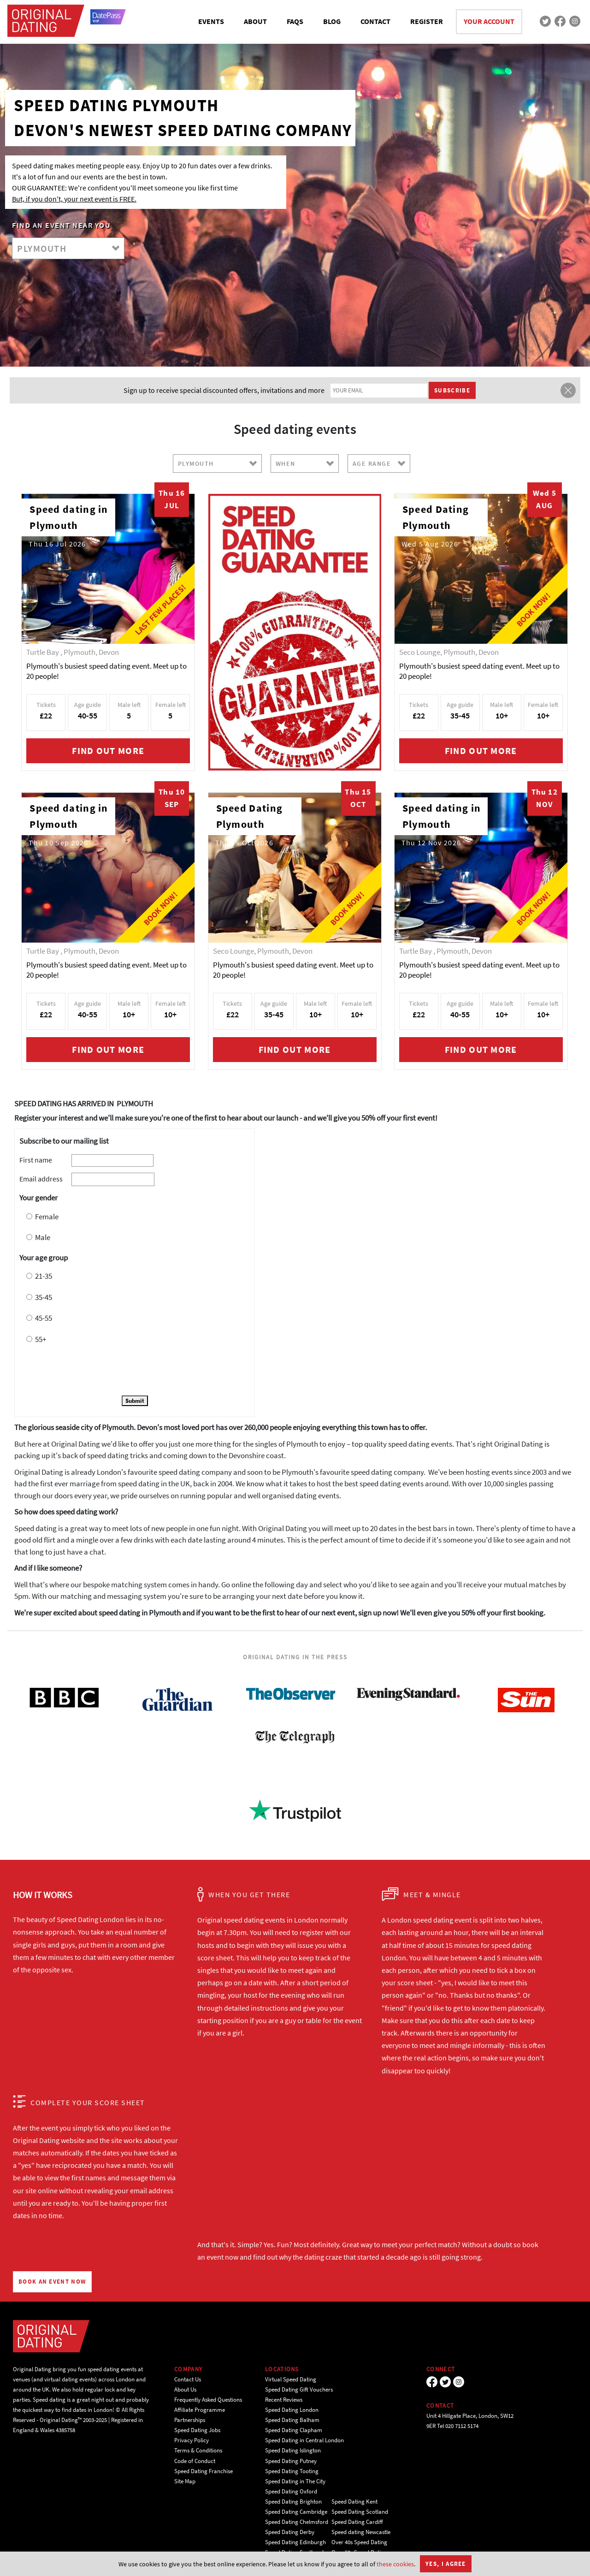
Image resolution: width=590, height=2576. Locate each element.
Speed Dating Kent (354, 2501)
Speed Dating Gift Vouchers (299, 2389)
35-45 (43, 1297)
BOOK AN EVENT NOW (52, 2281)
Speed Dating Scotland (359, 2512)
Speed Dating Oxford (291, 2491)
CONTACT (375, 21)
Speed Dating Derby (289, 2532)
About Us (185, 2389)
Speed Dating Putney (291, 2461)
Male (42, 1237)
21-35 (43, 1276)
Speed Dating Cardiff (357, 2522)
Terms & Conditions (198, 2450)
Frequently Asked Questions (208, 2400)
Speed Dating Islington (293, 2450)
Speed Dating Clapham (293, 2430)
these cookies (395, 2564)
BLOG (332, 21)
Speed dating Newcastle (360, 2532)
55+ (40, 1339)
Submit (134, 1401)
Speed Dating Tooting (292, 2471)
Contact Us (187, 2379)
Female (47, 1216)
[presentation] (89, 1371)
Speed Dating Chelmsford (296, 2522)
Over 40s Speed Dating (359, 2542)
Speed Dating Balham (292, 2420)
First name (35, 1159)
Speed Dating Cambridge (296, 2512)
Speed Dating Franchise (203, 2471)
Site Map (184, 2481)
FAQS (295, 21)
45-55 (43, 1318)
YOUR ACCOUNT (489, 21)
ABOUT (255, 21)
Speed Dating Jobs (197, 2430)
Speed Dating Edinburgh (295, 2542)
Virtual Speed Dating (290, 2379)
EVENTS (211, 21)
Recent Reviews (283, 2400)
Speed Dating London (292, 2410)
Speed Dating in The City (295, 2481)
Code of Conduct (194, 2461)
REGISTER (426, 21)
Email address (41, 1178)
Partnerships (189, 2420)
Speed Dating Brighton (293, 2501)
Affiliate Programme (199, 2410)
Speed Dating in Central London (304, 2440)
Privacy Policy (191, 2440)
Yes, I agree (445, 2564)
